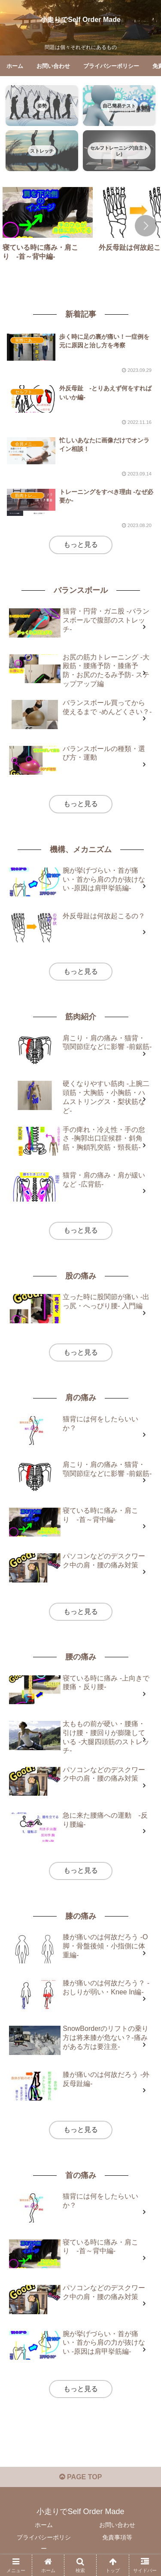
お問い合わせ (117, 2524)
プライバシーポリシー (44, 2542)
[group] (47, 227)
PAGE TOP (80, 2477)
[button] (145, 225)
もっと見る (81, 544)
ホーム (44, 2524)
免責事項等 (117, 2537)
